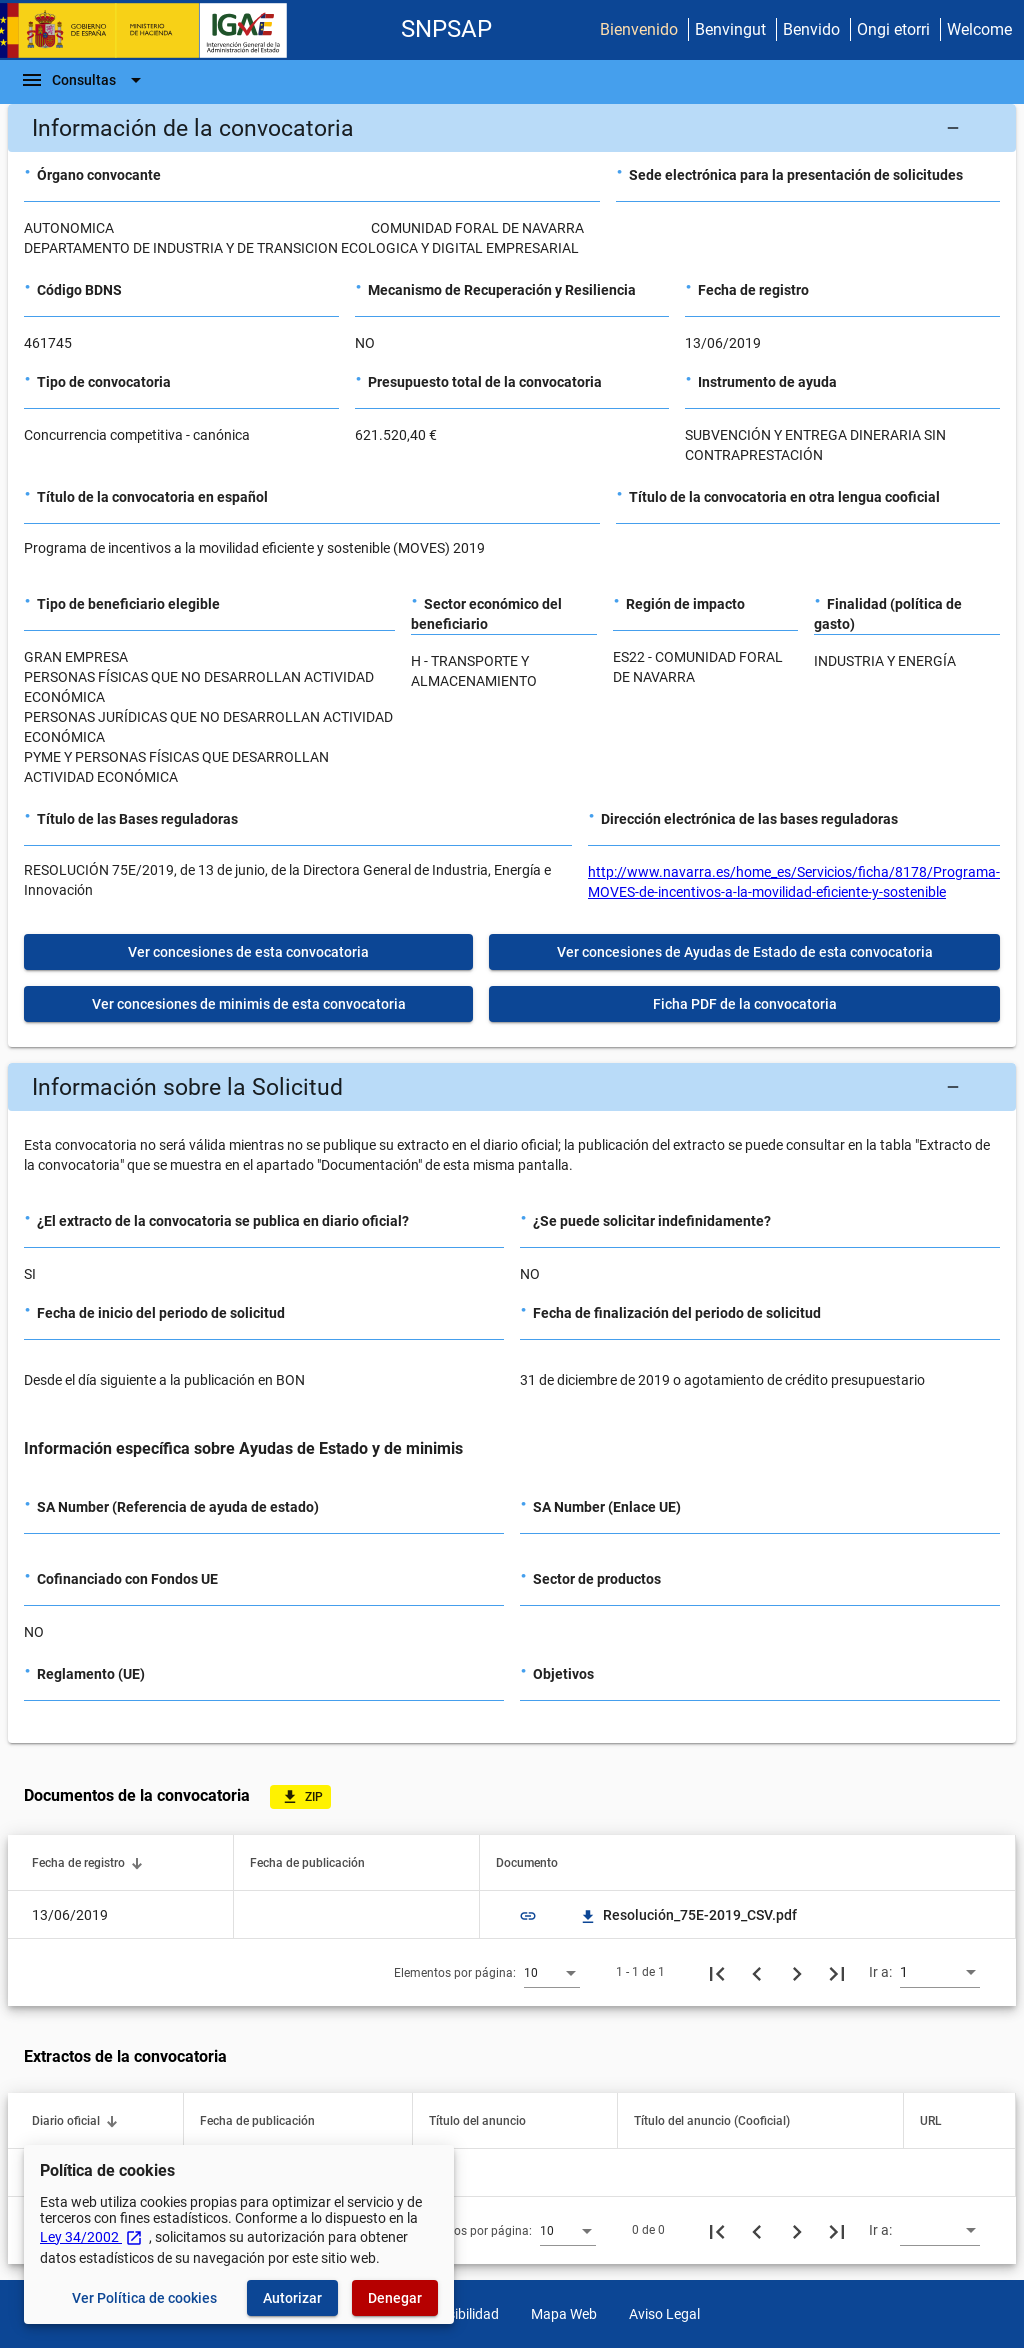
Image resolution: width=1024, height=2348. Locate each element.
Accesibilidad (458, 2314)
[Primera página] (717, 1972)
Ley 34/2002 (91, 2237)
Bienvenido (639, 29)
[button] (512, 128)
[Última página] (837, 1972)
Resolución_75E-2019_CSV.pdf (688, 1915)
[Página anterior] (757, 1972)
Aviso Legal (664, 2314)
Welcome (979, 29)
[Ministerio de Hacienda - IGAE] (153, 30)
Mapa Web (564, 2314)
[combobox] (552, 1972)
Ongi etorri (893, 29)
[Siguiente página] (797, 1972)
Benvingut (730, 29)
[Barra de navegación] (84, 80)
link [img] (528, 1916)
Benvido (811, 29)
